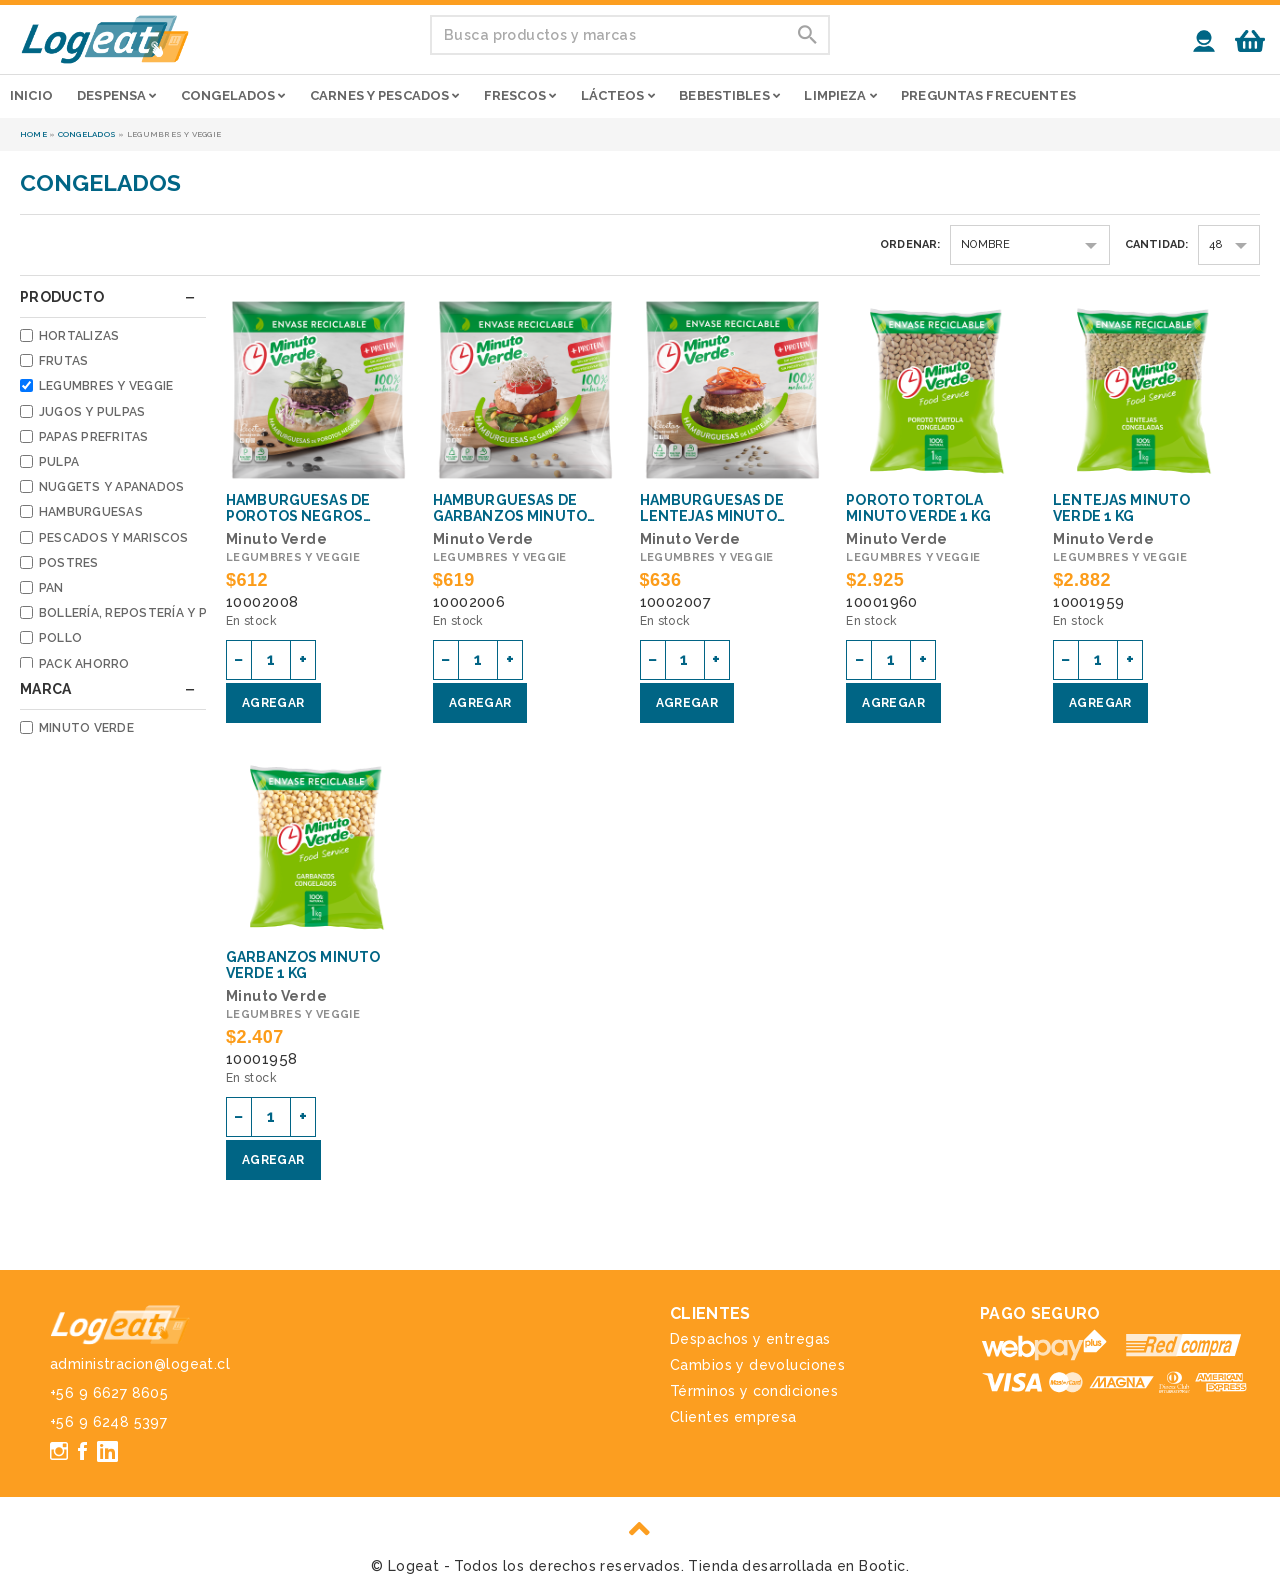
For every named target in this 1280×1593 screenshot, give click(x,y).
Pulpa (59, 462)
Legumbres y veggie (106, 386)
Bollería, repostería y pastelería (156, 613)
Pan (51, 588)
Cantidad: (1157, 244)
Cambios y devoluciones (757, 1365)
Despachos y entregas (750, 1339)
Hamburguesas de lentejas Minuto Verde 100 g (712, 508)
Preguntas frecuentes (988, 95)
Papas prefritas (94, 437)
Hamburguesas (91, 512)
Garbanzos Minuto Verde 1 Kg (303, 965)
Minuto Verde (86, 728)
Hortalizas (79, 336)
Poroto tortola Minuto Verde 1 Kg (918, 508)
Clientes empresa (733, 1417)
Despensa (116, 95)
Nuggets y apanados (111, 487)
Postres (69, 563)
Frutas (63, 361)
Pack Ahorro (84, 664)
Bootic (882, 1566)
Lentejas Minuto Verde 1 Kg (1121, 508)
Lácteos (618, 95)
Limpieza (840, 95)
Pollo (60, 638)
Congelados (233, 95)
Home (33, 134)
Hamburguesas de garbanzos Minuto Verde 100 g (510, 508)
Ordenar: (910, 244)
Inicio (31, 95)
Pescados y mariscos (114, 538)
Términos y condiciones (754, 1391)
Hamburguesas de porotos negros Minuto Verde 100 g (303, 508)
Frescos (520, 95)
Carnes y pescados (384, 95)
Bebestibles (729, 95)
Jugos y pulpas (92, 412)
